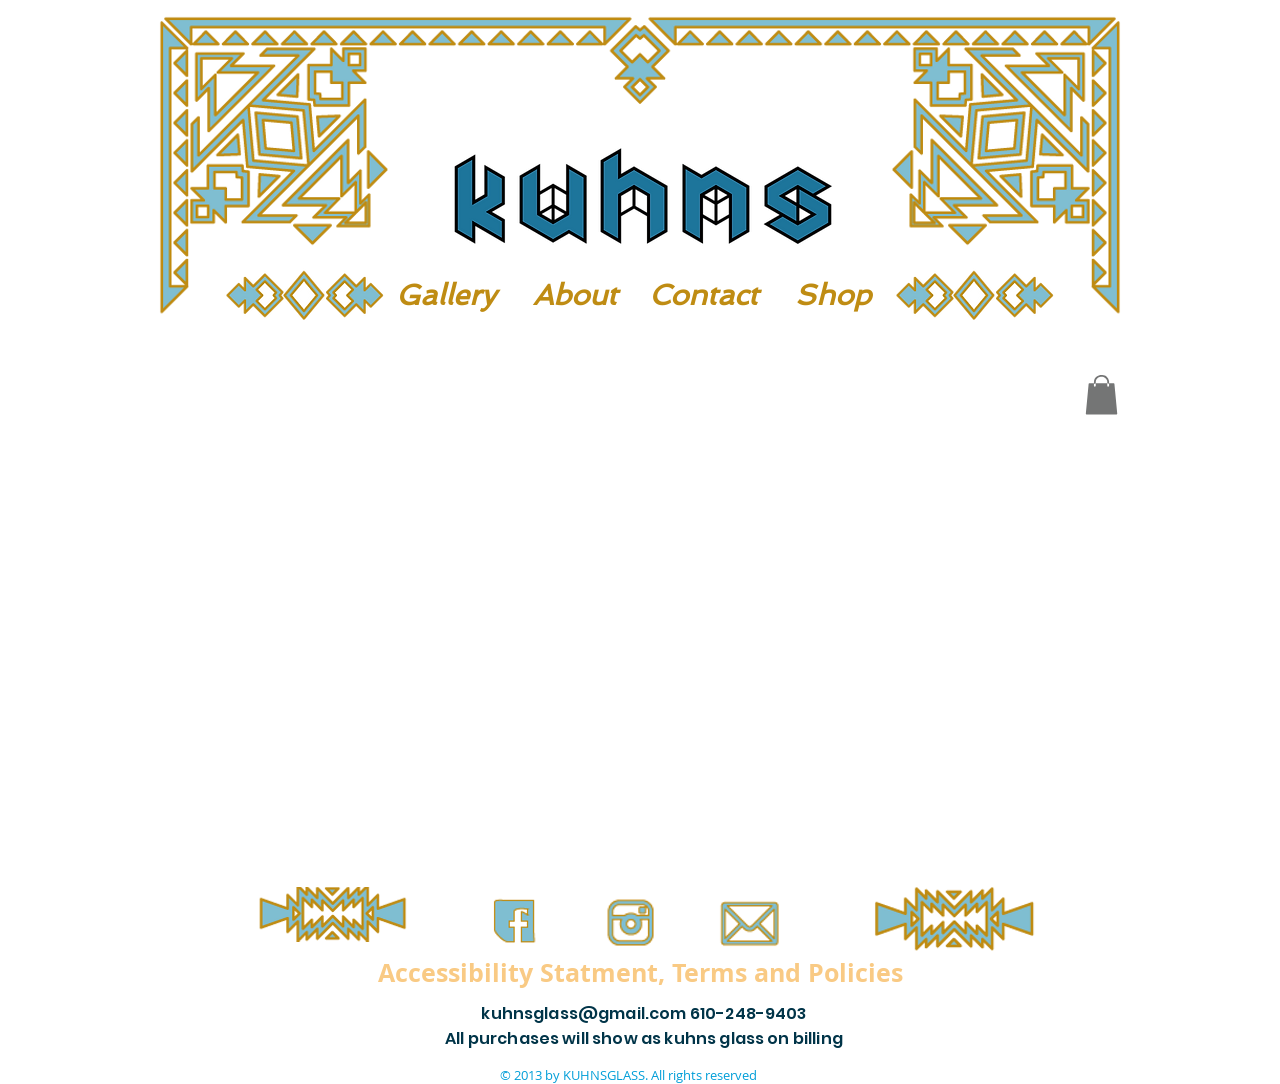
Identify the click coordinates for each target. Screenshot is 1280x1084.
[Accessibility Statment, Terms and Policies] (640, 972)
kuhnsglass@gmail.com (583, 1013)
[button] (1101, 394)
